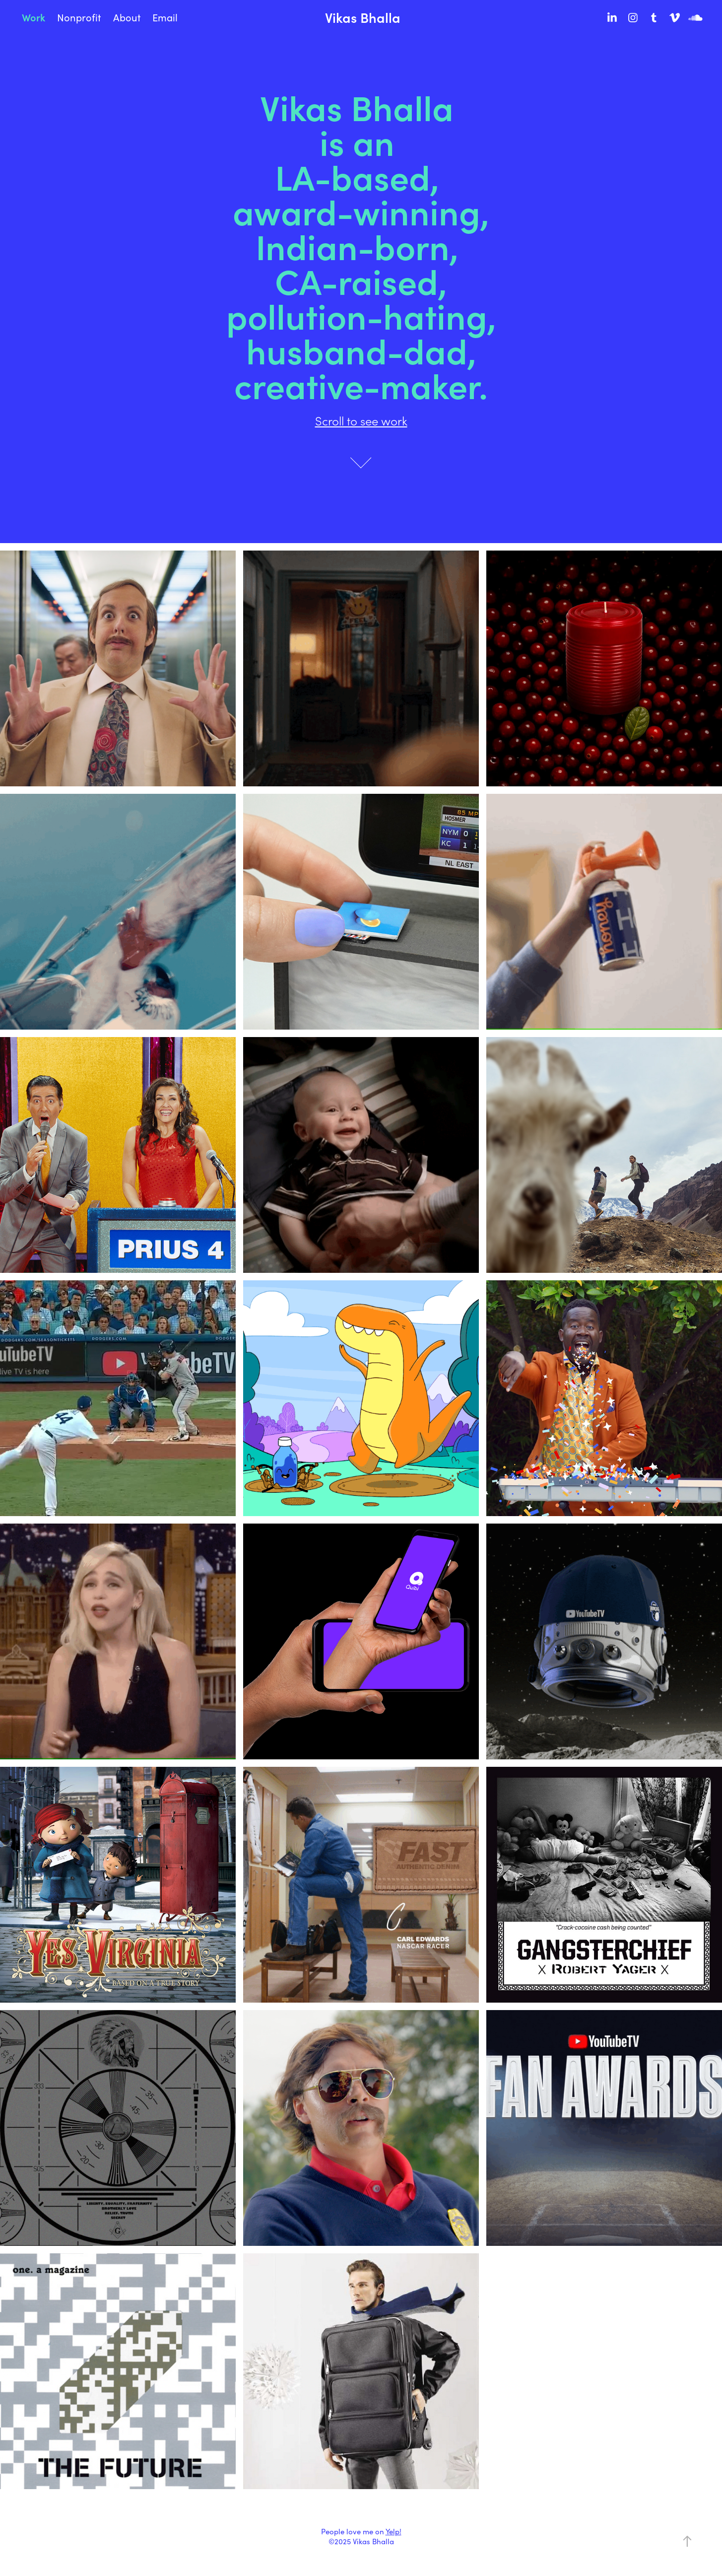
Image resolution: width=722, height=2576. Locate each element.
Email (165, 17)
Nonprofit (79, 17)
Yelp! (393, 2531)
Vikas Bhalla (362, 17)
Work (33, 17)
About (126, 17)
